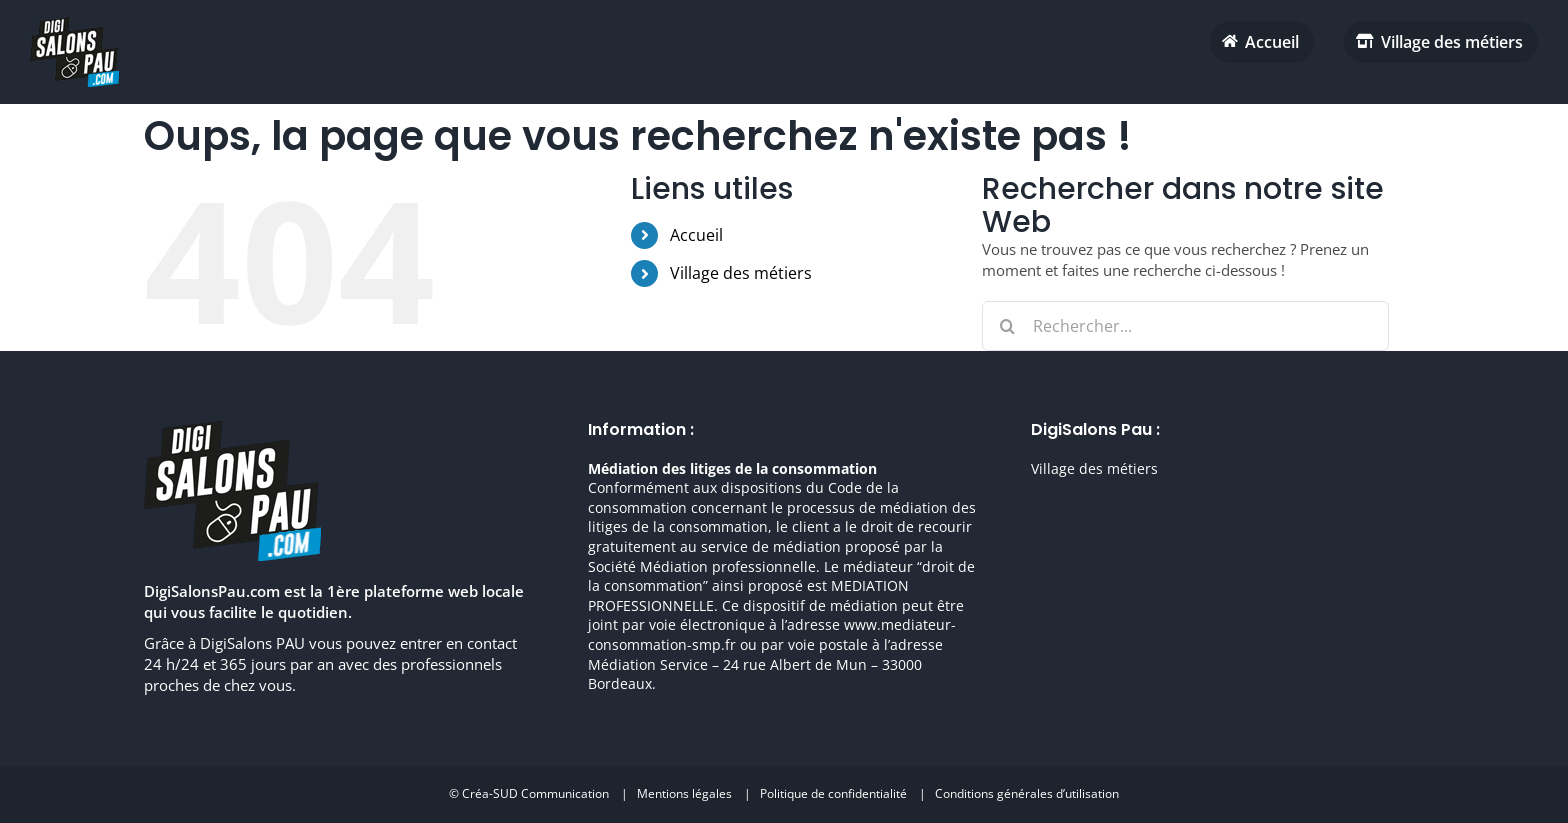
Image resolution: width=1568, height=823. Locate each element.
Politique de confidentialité (833, 793)
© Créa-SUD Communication (529, 793)
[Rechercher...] (1185, 326)
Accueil (696, 235)
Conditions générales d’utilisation (1027, 793)
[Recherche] (1007, 326)
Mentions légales (684, 793)
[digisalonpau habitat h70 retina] (74, 24)
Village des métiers (741, 273)
